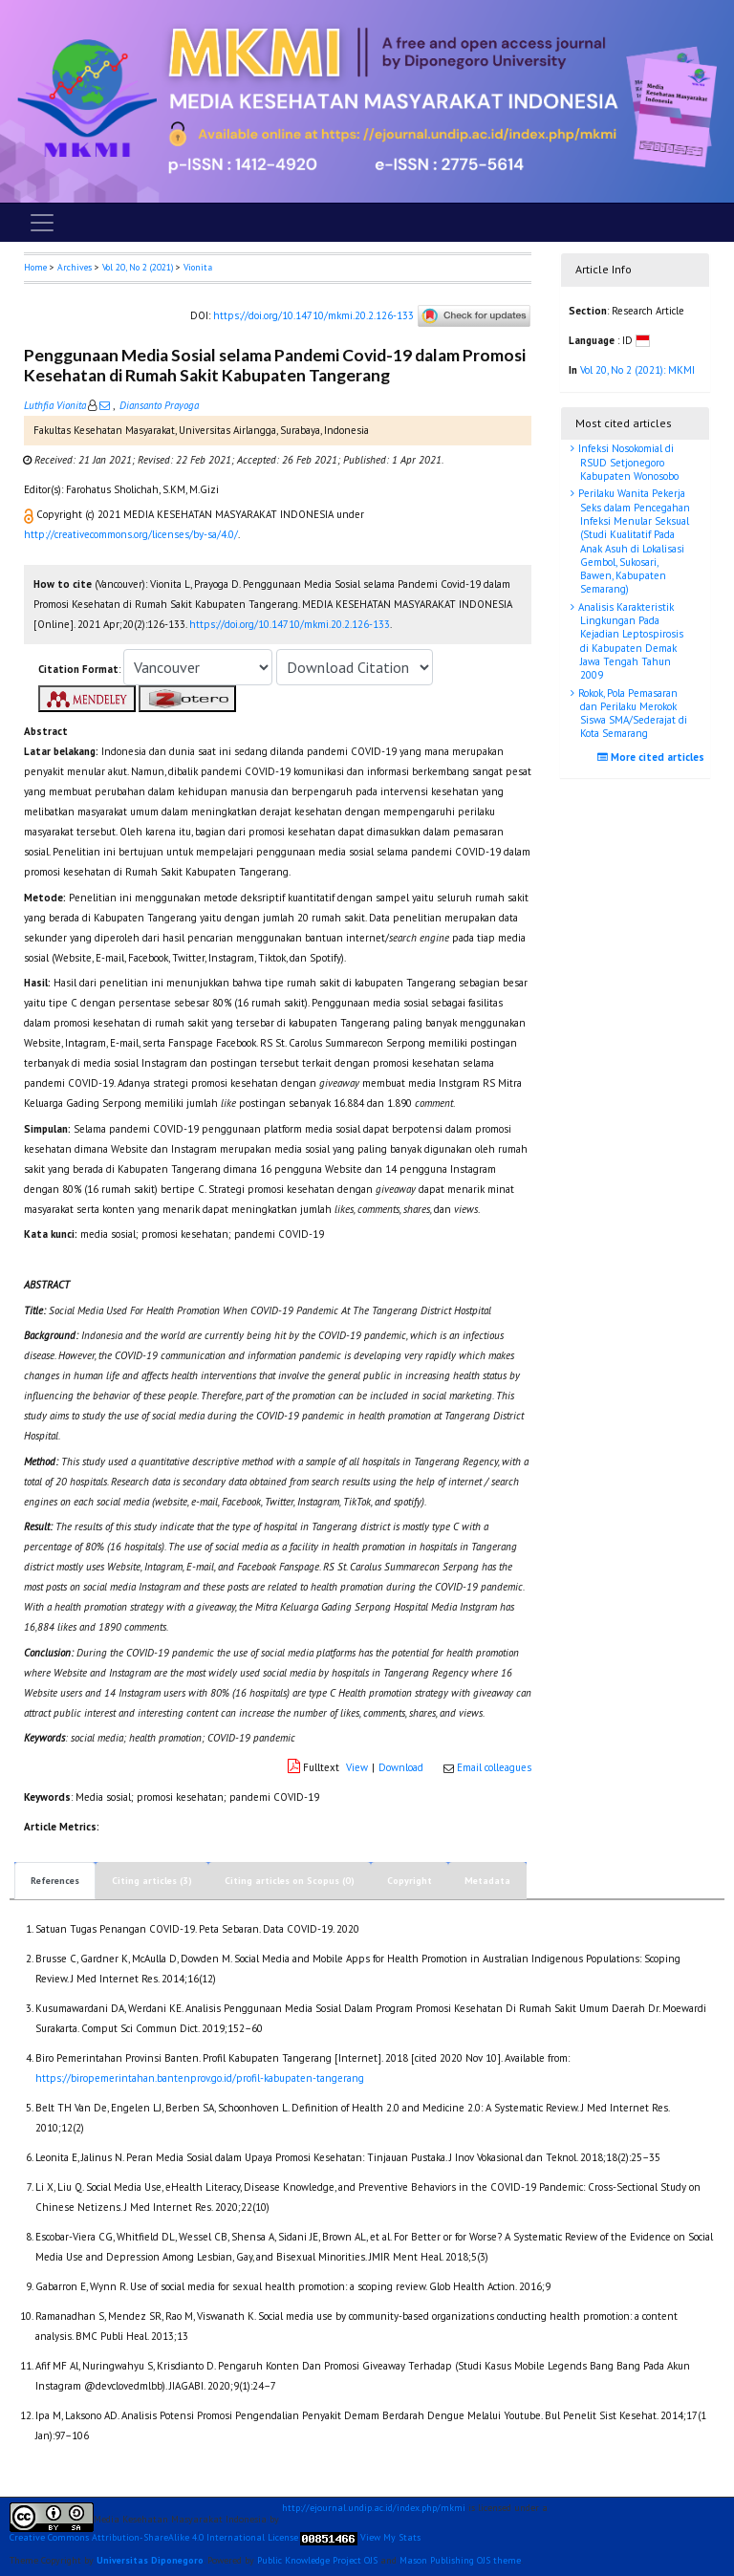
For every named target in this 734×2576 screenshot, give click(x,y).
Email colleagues (494, 1767)
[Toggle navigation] (42, 223)
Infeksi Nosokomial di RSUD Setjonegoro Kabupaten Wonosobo (627, 462)
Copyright (409, 1880)
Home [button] (35, 267)
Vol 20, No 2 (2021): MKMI (637, 370)
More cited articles (653, 757)
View (357, 1767)
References (55, 1880)
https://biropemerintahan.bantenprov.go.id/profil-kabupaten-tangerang (199, 2078)
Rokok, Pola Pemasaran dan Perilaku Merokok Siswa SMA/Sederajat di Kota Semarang (631, 713)
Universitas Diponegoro (150, 2560)
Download (400, 1767)
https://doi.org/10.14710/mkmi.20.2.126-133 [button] (289, 624)
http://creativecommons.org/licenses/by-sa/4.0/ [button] (131, 534)
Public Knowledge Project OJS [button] (317, 2560)
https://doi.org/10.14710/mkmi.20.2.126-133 (313, 314)
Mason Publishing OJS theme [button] (460, 2560)
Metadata (487, 1880)
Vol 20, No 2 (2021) (137, 267)
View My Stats (390, 2538)
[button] (30, 514)
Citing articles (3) (152, 1880)
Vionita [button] (198, 267)
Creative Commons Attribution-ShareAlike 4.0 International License (154, 2538)
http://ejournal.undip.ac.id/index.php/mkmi (373, 2508)
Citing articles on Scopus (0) (290, 1880)
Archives (74, 267)
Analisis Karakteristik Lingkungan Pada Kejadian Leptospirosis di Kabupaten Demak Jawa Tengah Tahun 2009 (629, 641)
